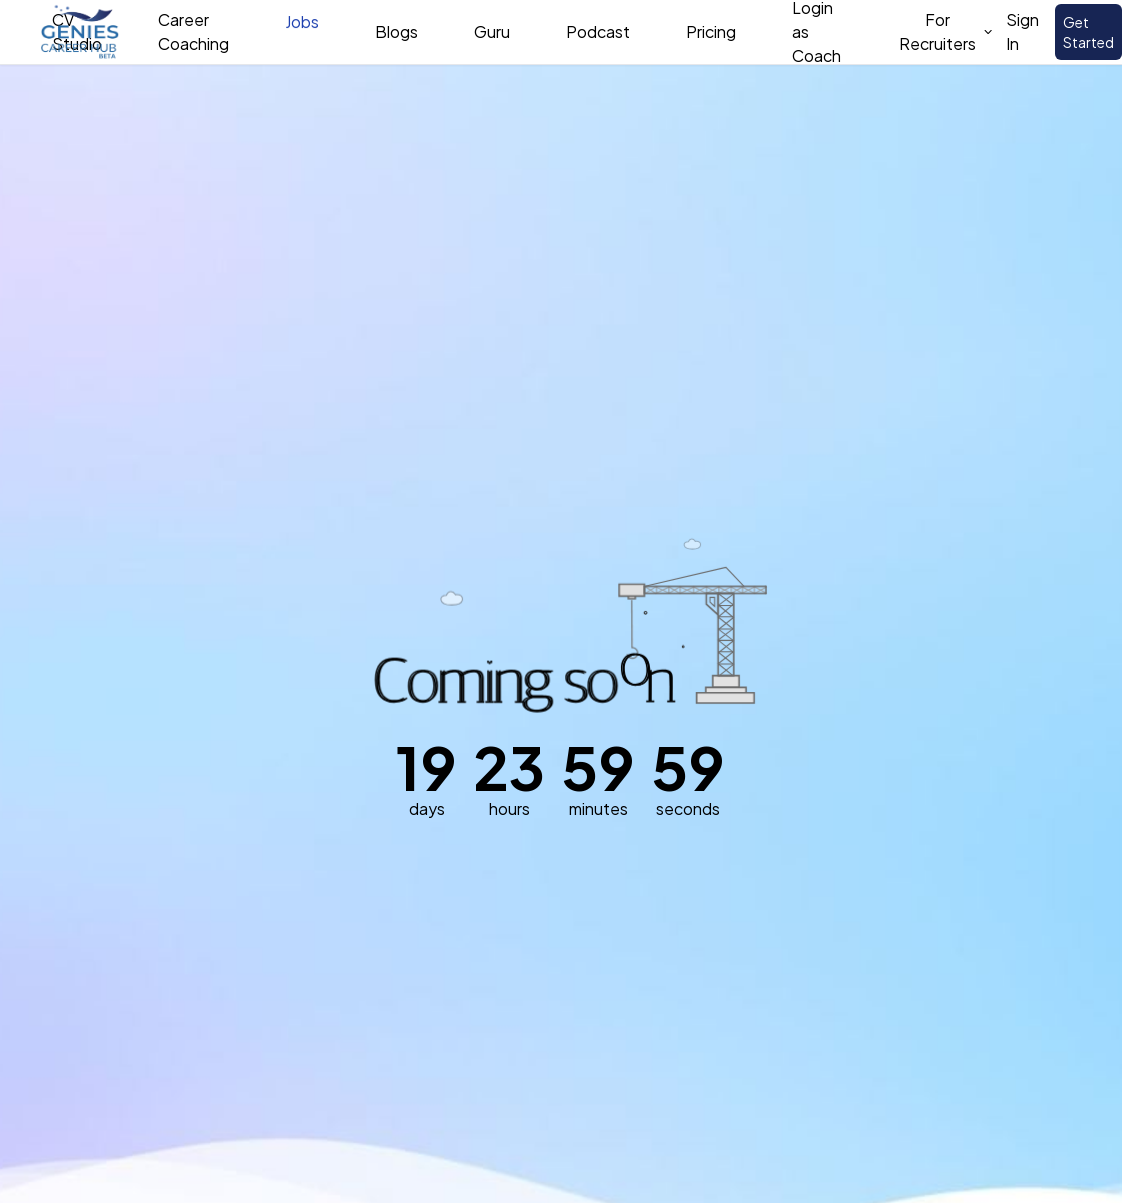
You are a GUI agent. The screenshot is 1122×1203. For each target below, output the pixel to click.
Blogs (396, 31)
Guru (492, 31)
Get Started (1088, 32)
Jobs (302, 21)
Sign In (1022, 31)
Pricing (711, 31)
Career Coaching (193, 31)
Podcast (598, 31)
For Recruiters (946, 31)
